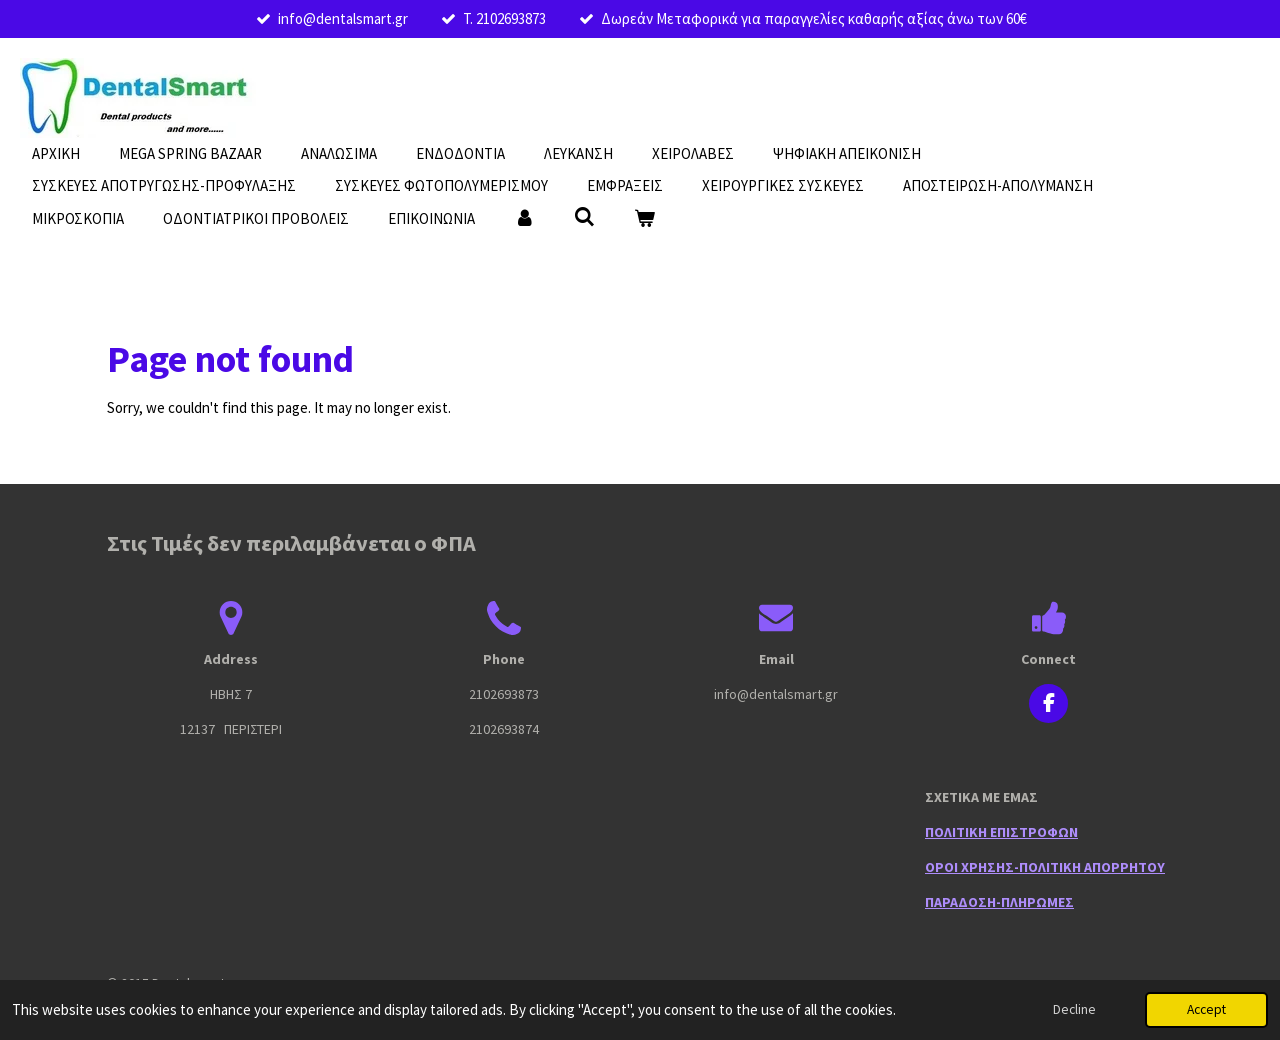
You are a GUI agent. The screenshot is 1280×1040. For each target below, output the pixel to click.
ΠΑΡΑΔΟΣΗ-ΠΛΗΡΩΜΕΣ (999, 902)
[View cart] (644, 219)
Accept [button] (1206, 1009)
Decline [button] (1074, 1009)
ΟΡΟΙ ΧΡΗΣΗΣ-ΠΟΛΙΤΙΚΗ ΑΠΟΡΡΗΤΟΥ (1045, 867)
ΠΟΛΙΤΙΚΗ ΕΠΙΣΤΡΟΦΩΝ (1001, 832)
